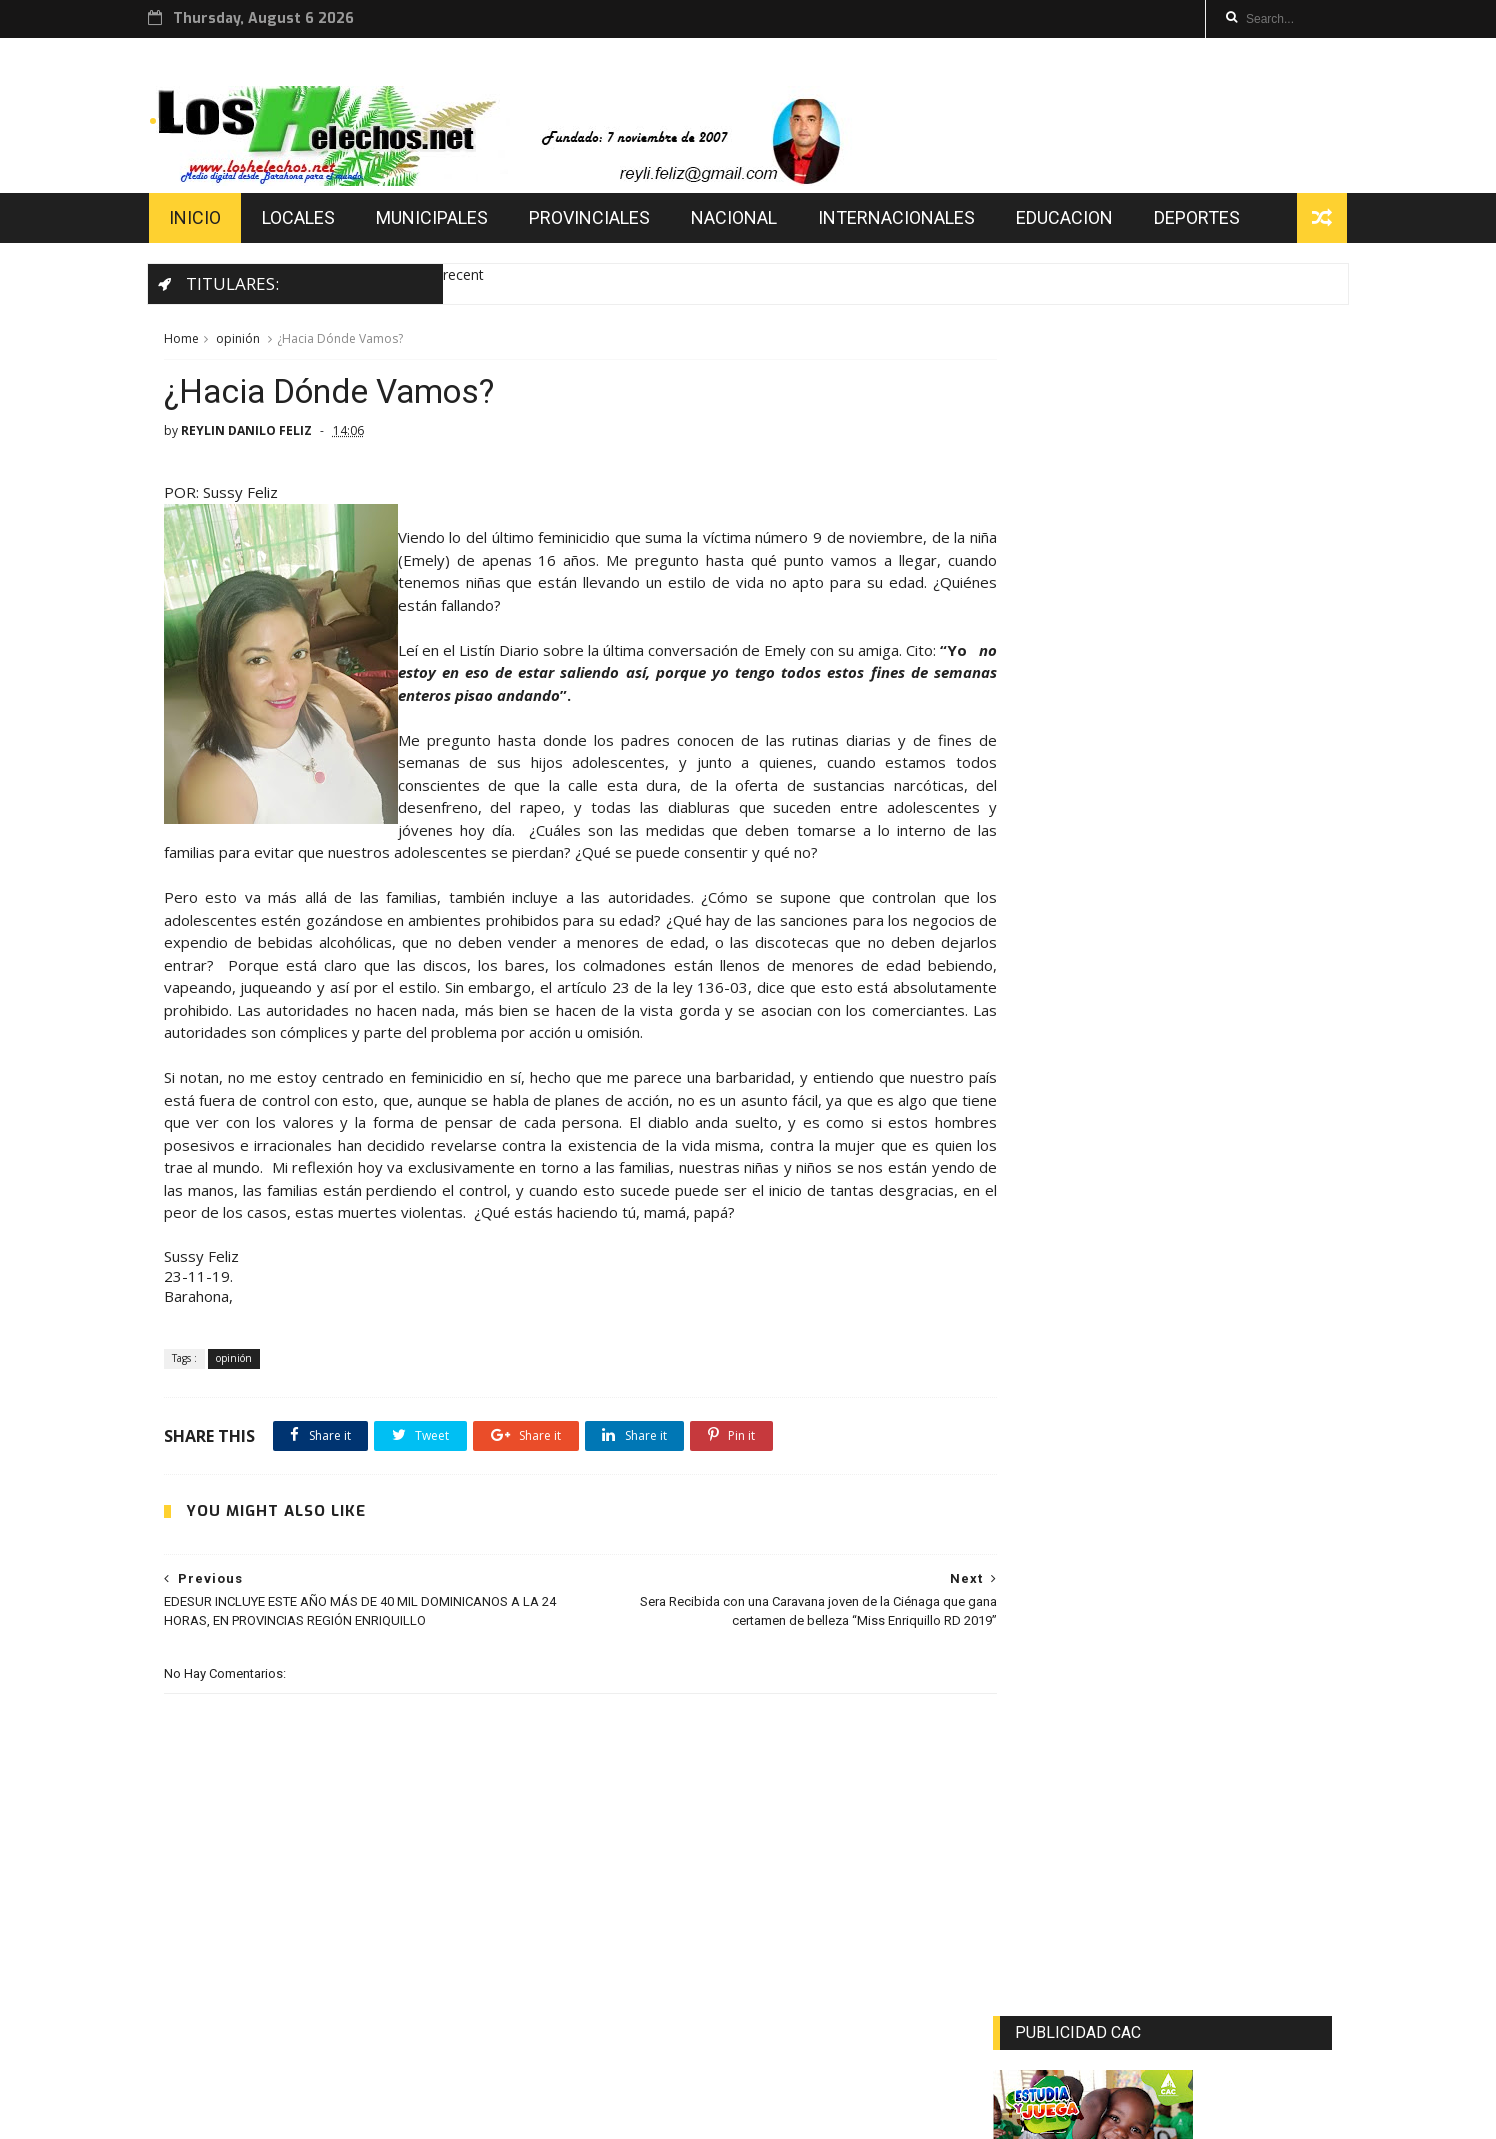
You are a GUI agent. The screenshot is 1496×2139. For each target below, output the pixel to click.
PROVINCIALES (603, 222)
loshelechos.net (460, 2114)
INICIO (209, 222)
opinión (237, 344)
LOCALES (312, 222)
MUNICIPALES (446, 222)
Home (180, 344)
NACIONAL (748, 222)
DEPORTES (1211, 222)
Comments (1276, 1648)
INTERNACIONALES (910, 222)
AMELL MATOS (279, 2114)
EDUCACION (1078, 222)
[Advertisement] (1163, 1442)
